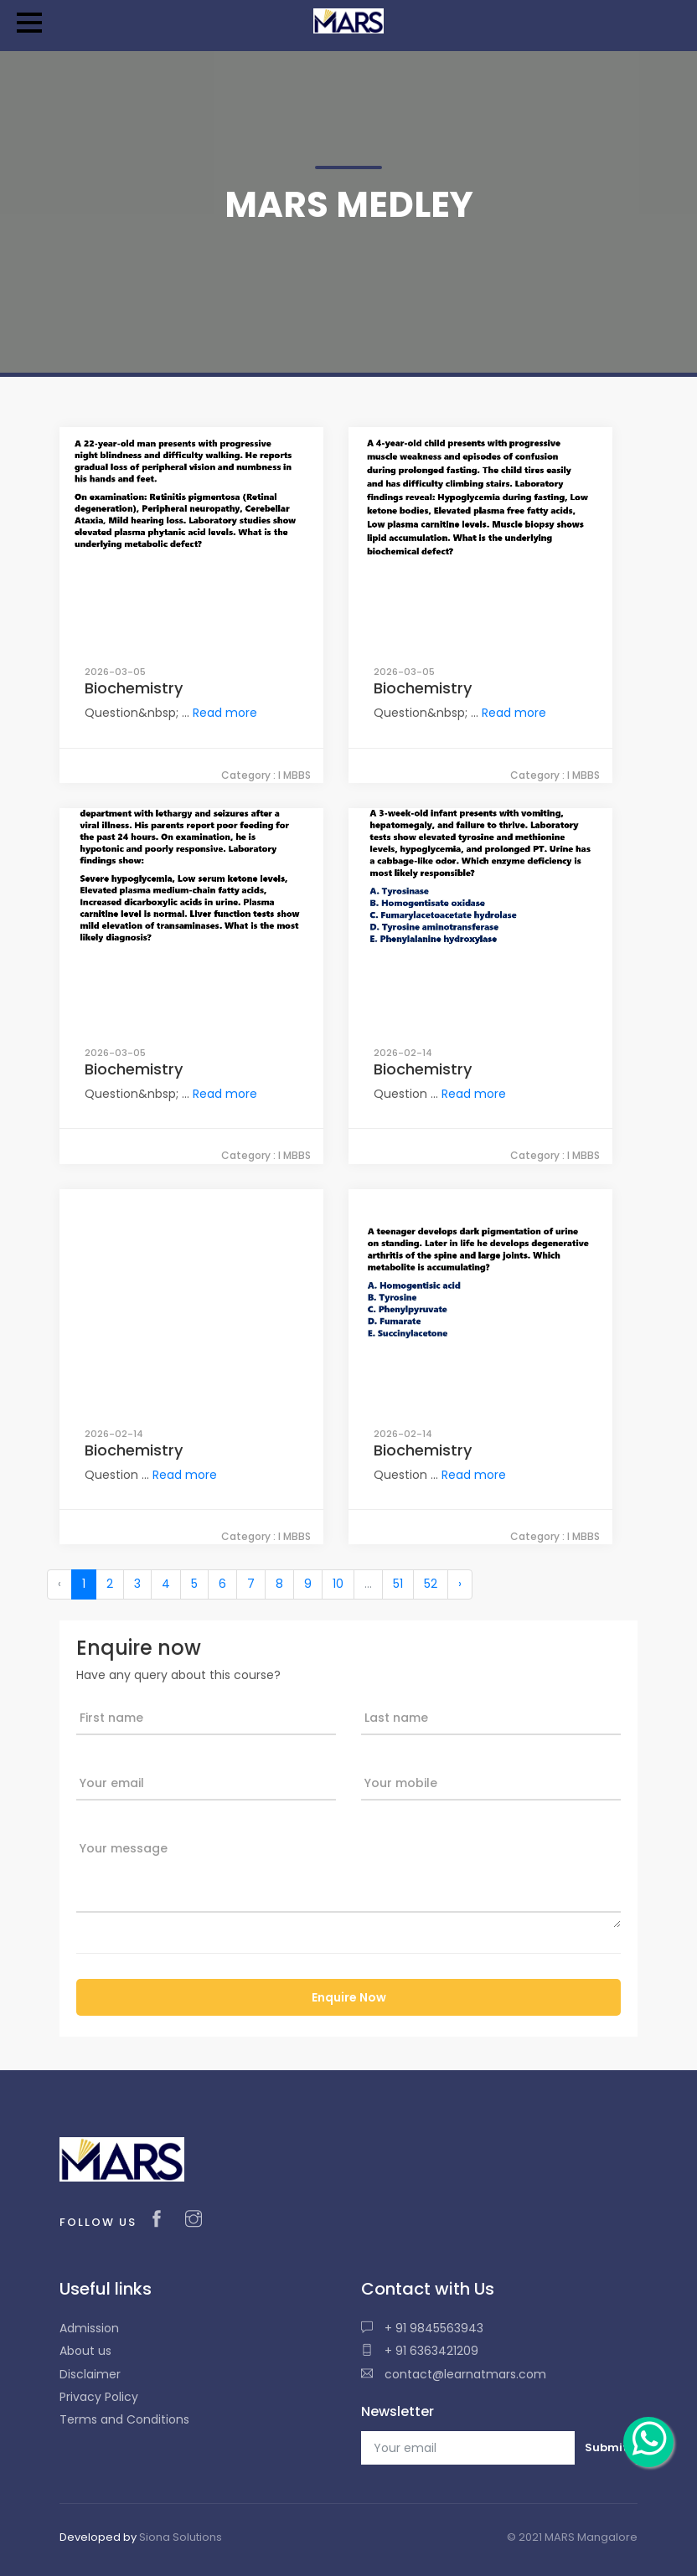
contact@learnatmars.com (453, 2374)
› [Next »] (460, 1583)
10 (338, 1583)
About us (85, 2350)
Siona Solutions (180, 2537)
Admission (89, 2328)
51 (398, 1583)
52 (430, 1583)
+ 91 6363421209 (419, 2350)
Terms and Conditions (124, 2419)
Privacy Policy (98, 2396)
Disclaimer (90, 2374)
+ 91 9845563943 (422, 2328)
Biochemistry (134, 687)
